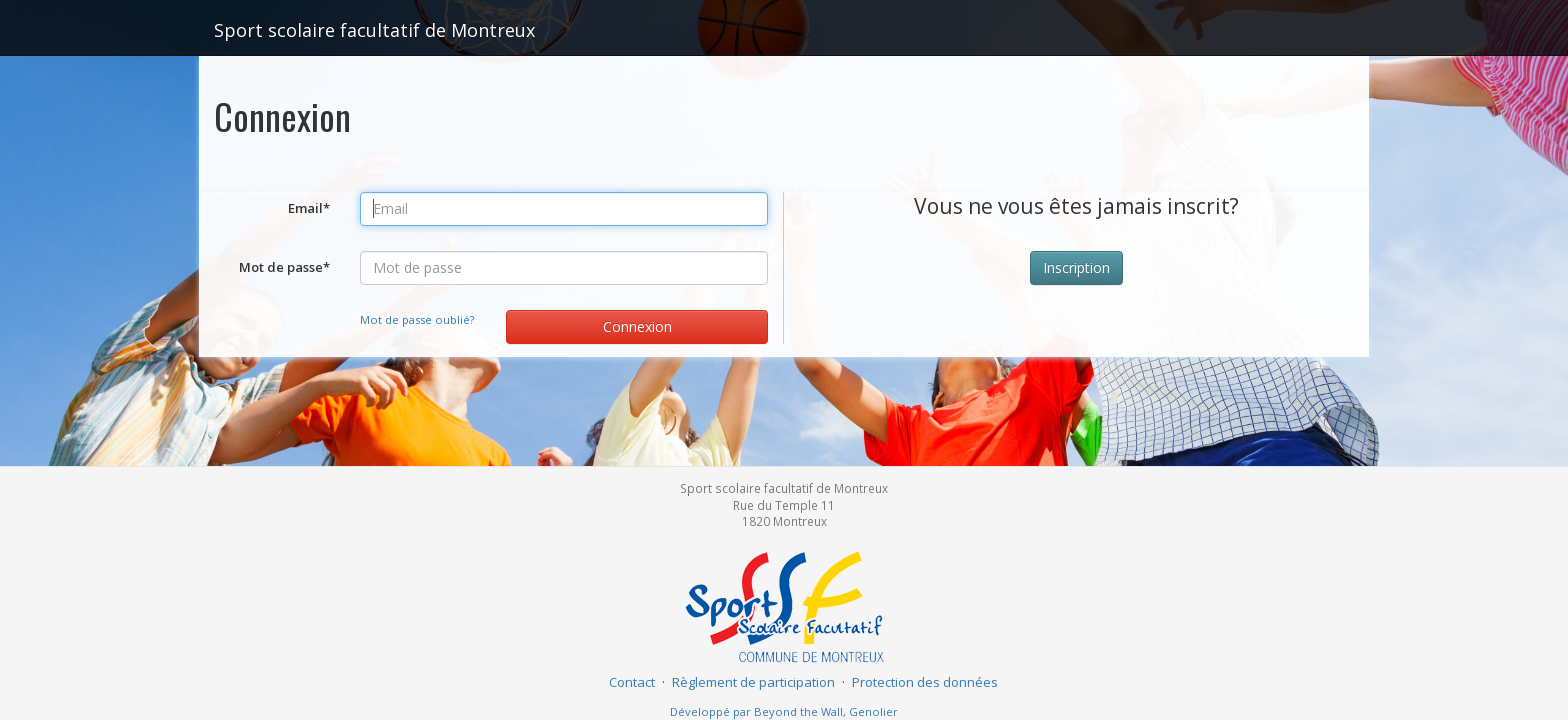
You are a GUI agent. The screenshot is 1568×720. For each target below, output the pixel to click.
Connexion (637, 326)
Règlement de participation (753, 682)
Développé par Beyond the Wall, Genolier (784, 711)
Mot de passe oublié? (417, 319)
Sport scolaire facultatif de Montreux (374, 30)
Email (309, 208)
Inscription (1076, 267)
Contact (632, 682)
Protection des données (925, 682)
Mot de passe (284, 267)
